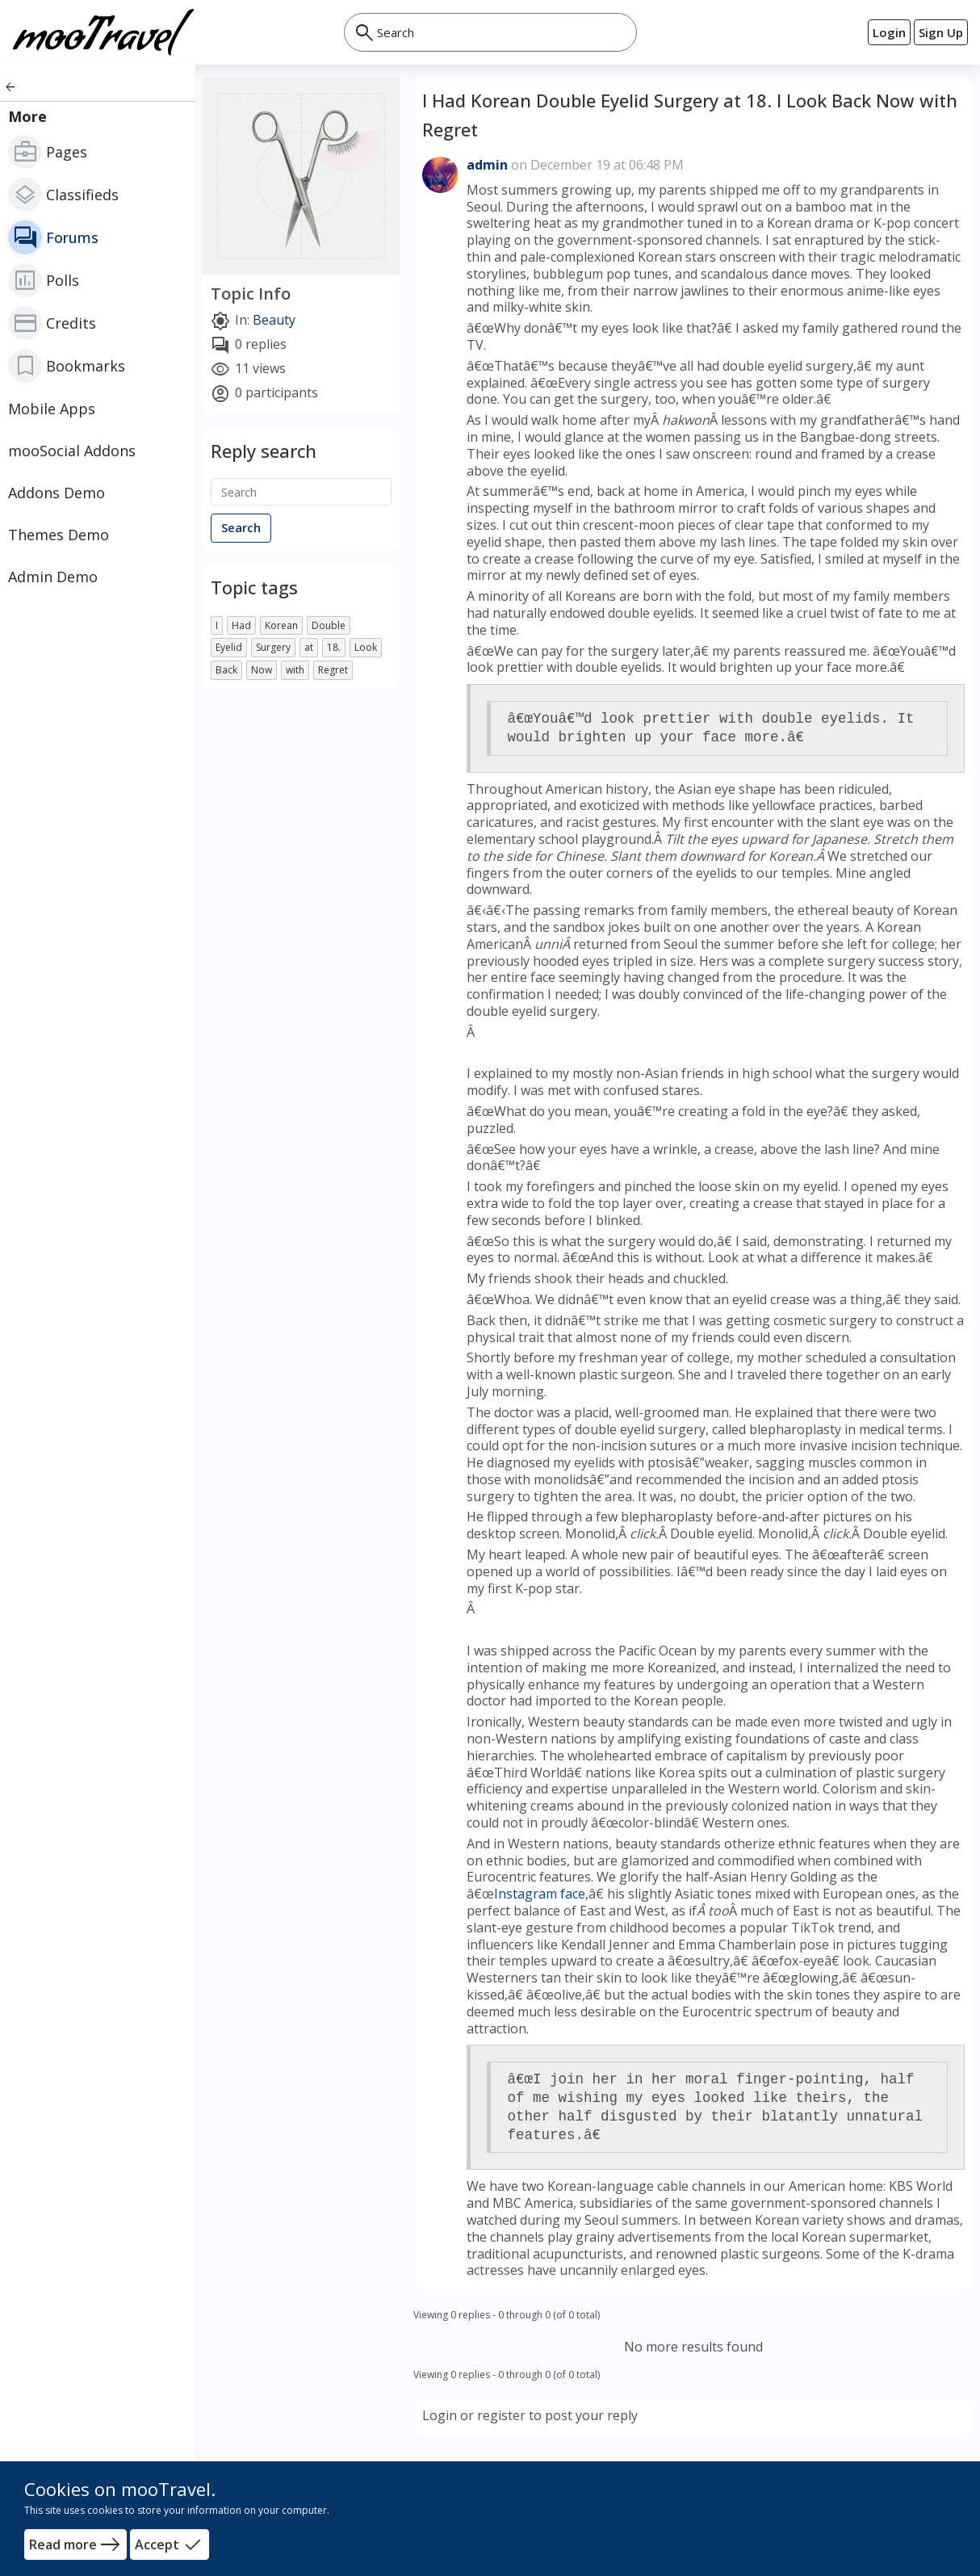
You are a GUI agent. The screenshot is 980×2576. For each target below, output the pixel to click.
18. (334, 647)
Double (329, 625)
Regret (333, 670)
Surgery (273, 647)
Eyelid (229, 647)
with (295, 670)
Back (226, 670)
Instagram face (539, 1894)
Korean (281, 625)
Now (261, 670)
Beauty (274, 320)
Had (241, 625)
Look (365, 647)
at (308, 647)
